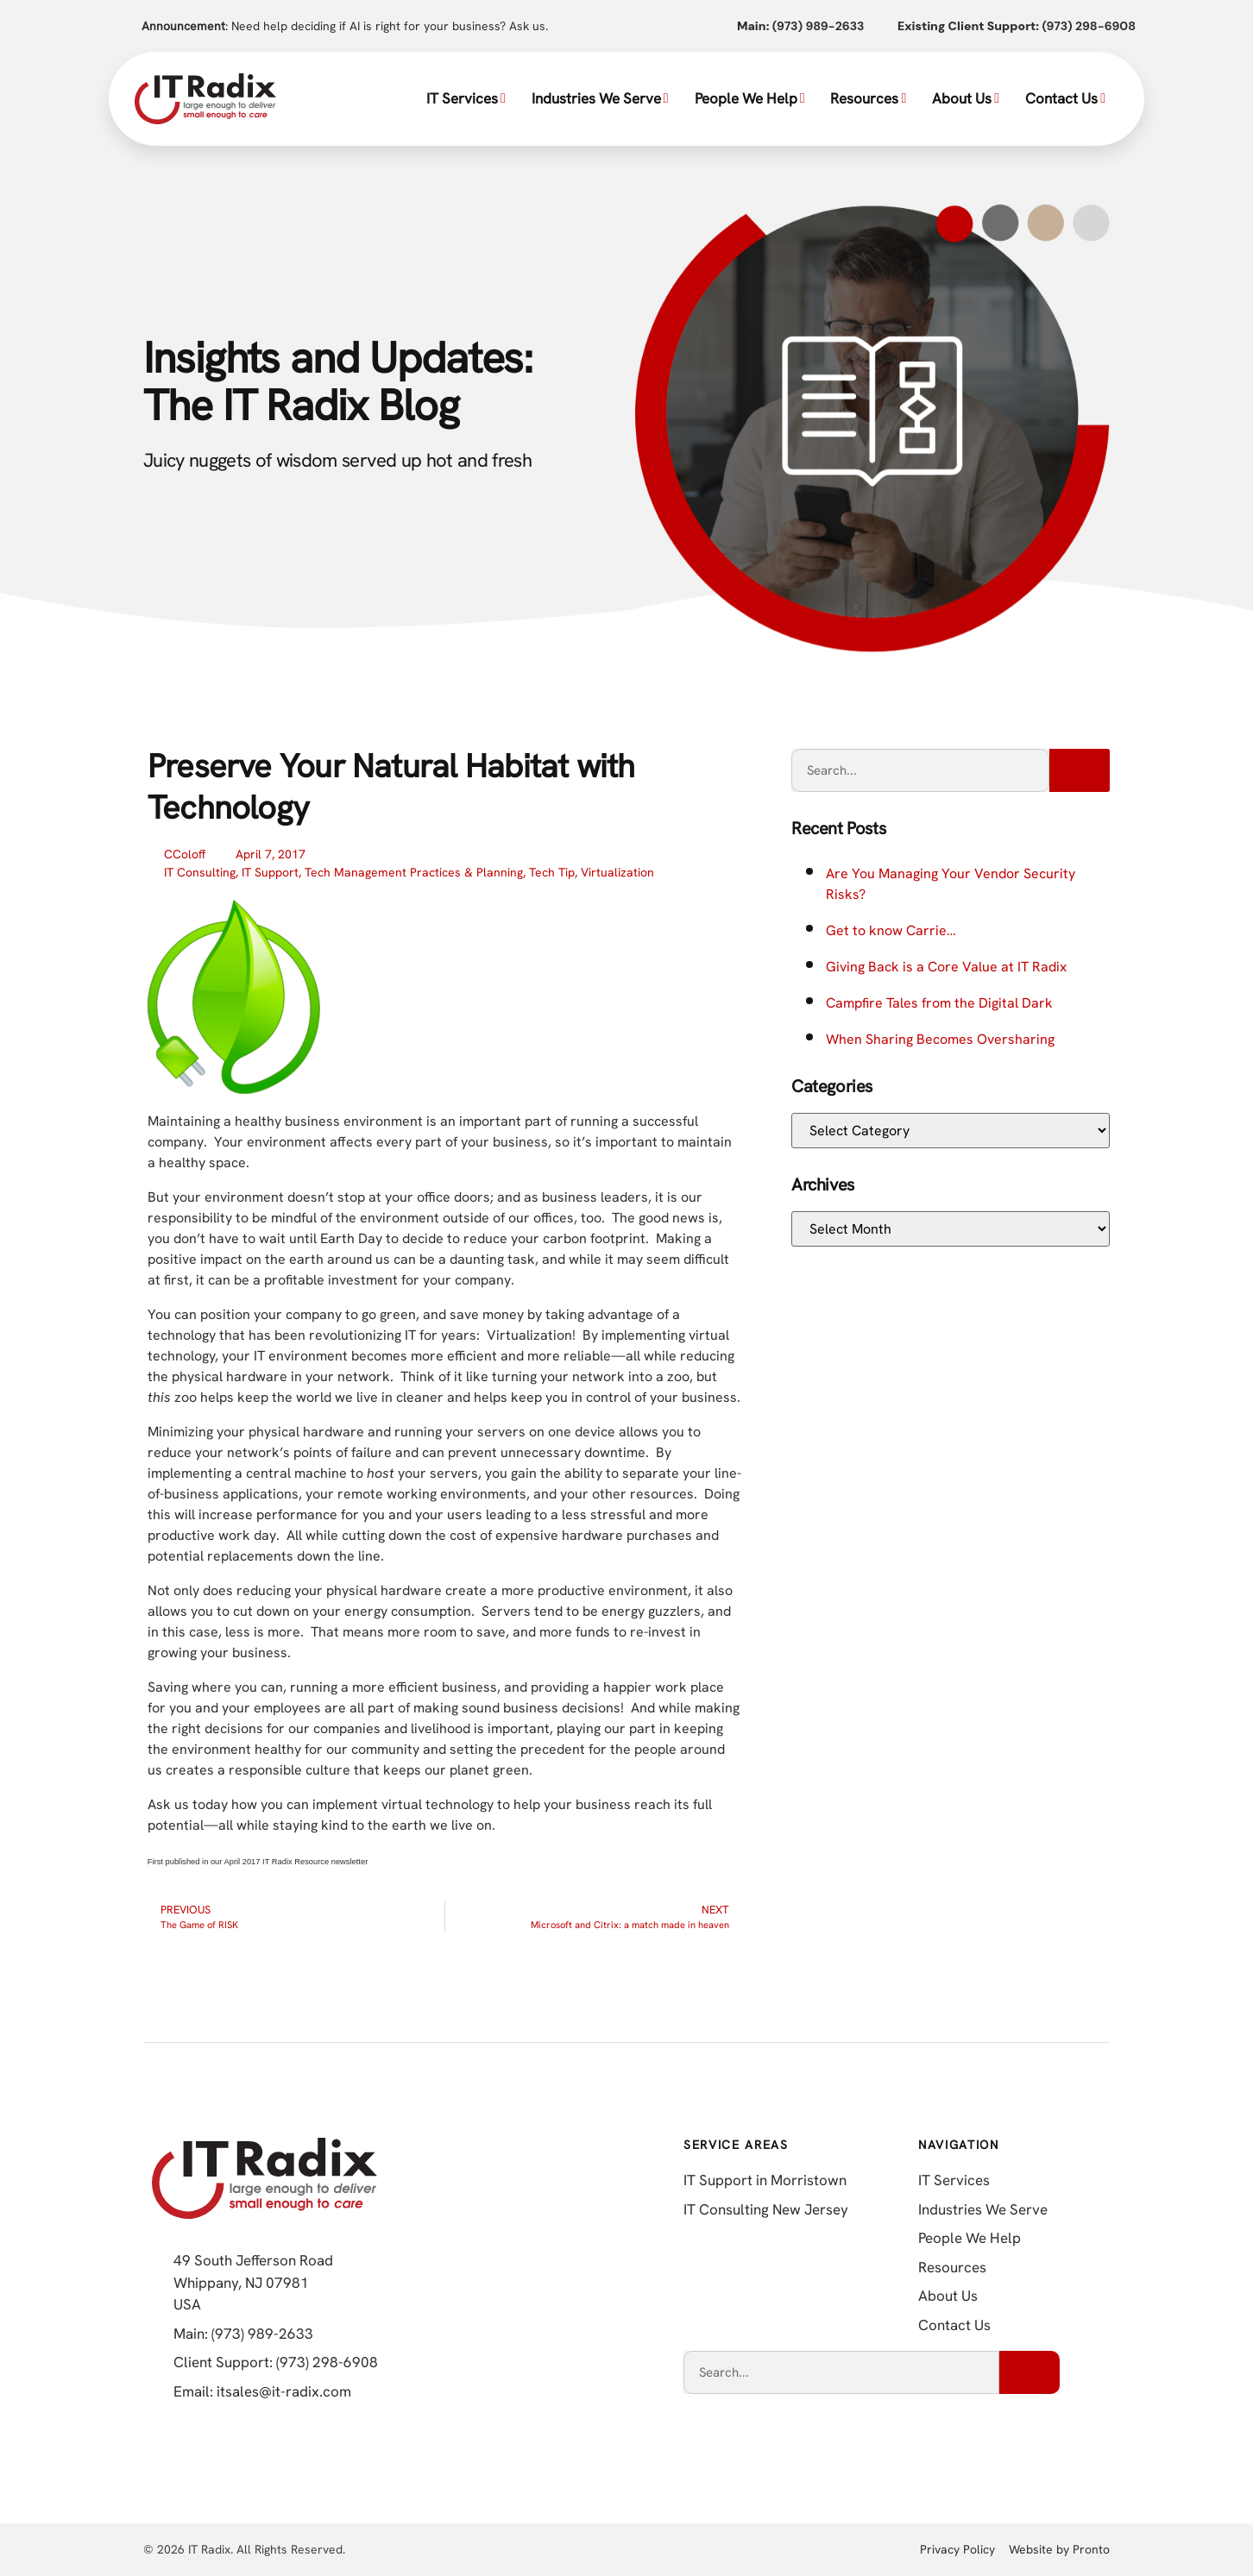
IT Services (466, 98)
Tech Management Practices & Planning (414, 872)
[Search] (1079, 770)
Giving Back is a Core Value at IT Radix (946, 967)
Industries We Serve (600, 98)
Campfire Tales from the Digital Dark (939, 1003)
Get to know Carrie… (891, 930)
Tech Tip (552, 872)
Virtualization (617, 872)
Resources (868, 98)
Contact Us (1065, 98)
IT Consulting (200, 872)
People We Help (750, 98)
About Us (965, 98)
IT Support (270, 872)
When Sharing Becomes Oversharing (940, 1039)
